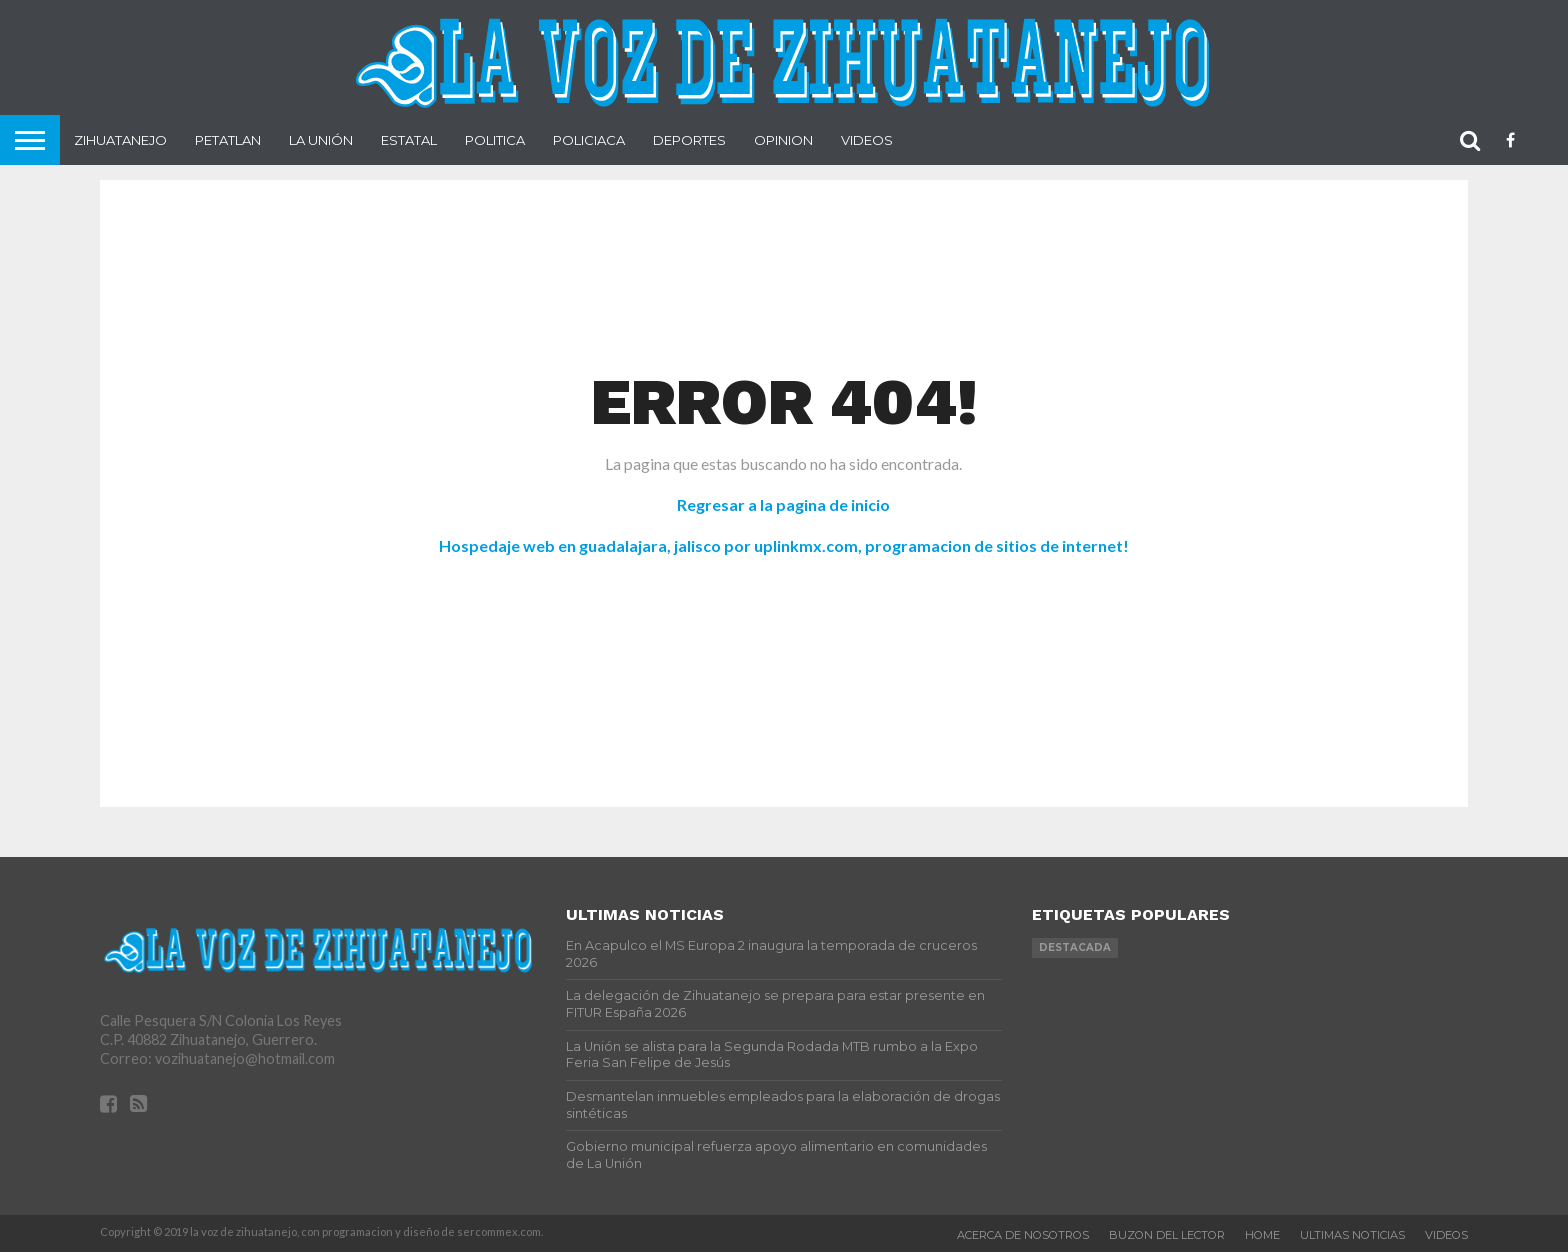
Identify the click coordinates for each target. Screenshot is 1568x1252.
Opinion (783, 140)
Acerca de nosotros (1023, 1235)
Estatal (409, 140)
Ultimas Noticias (1352, 1235)
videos (1446, 1235)
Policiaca (589, 140)
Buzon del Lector (1167, 1235)
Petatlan (228, 140)
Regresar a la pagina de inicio (783, 504)
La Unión (321, 140)
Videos (867, 140)
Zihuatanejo (120, 140)
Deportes (689, 140)
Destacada (1075, 947)
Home (1262, 1235)
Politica (495, 140)
